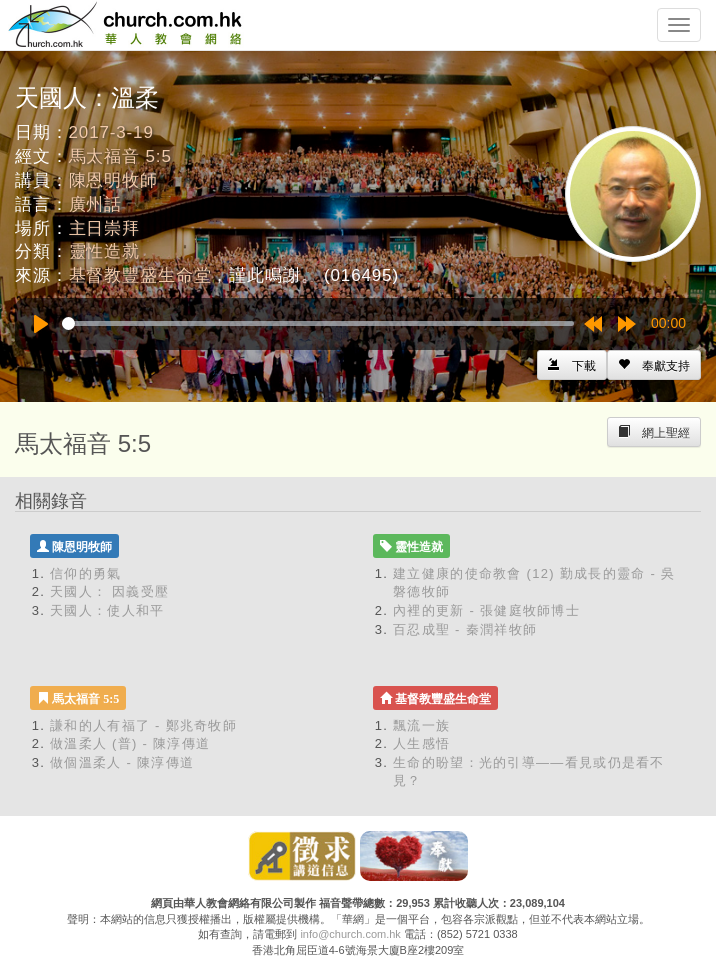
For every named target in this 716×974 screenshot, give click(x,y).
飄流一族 (421, 725)
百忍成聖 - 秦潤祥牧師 (465, 629)
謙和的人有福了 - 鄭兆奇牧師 (143, 725)
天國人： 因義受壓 (109, 591)
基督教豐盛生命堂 (140, 275)
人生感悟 (421, 743)
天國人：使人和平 (107, 610)
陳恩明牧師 (113, 180)
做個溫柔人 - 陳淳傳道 (122, 762)
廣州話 (96, 204)
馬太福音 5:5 (120, 156)
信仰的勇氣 (86, 573)
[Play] (41, 324)
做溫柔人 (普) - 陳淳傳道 (130, 743)
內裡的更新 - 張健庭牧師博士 (486, 610)
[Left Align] (654, 365)
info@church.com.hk (350, 934)
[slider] (318, 323)
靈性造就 (104, 251)
